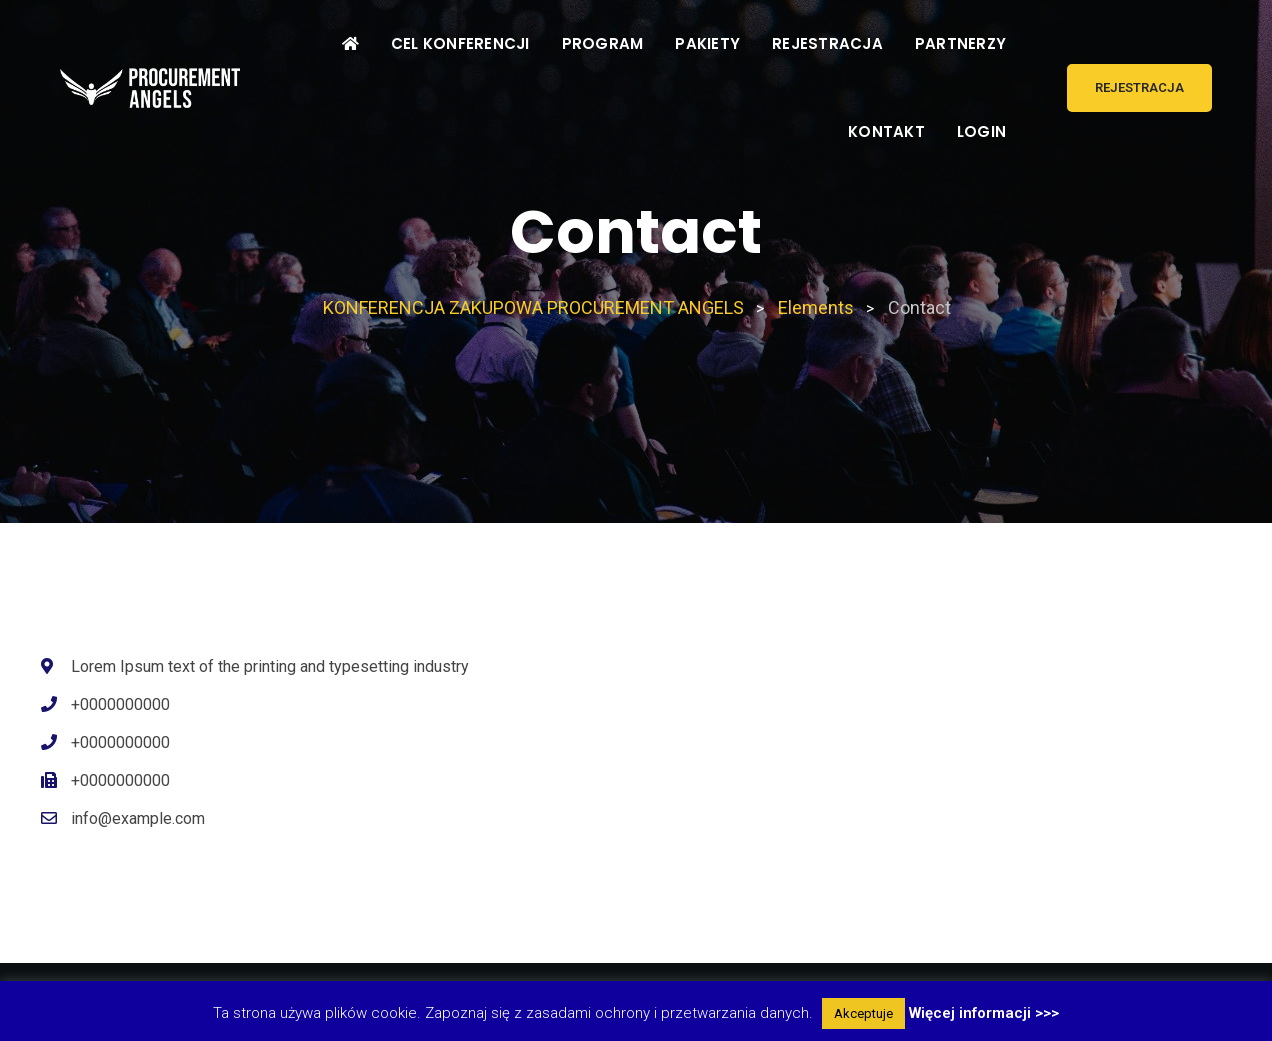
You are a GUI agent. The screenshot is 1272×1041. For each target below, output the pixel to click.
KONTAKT (886, 131)
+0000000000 (120, 704)
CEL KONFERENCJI (460, 43)
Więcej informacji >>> (984, 1013)
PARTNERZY (960, 43)
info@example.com (138, 818)
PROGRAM (603, 43)
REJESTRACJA (827, 43)
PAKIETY (707, 43)
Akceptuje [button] (863, 1013)
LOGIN (981, 131)
